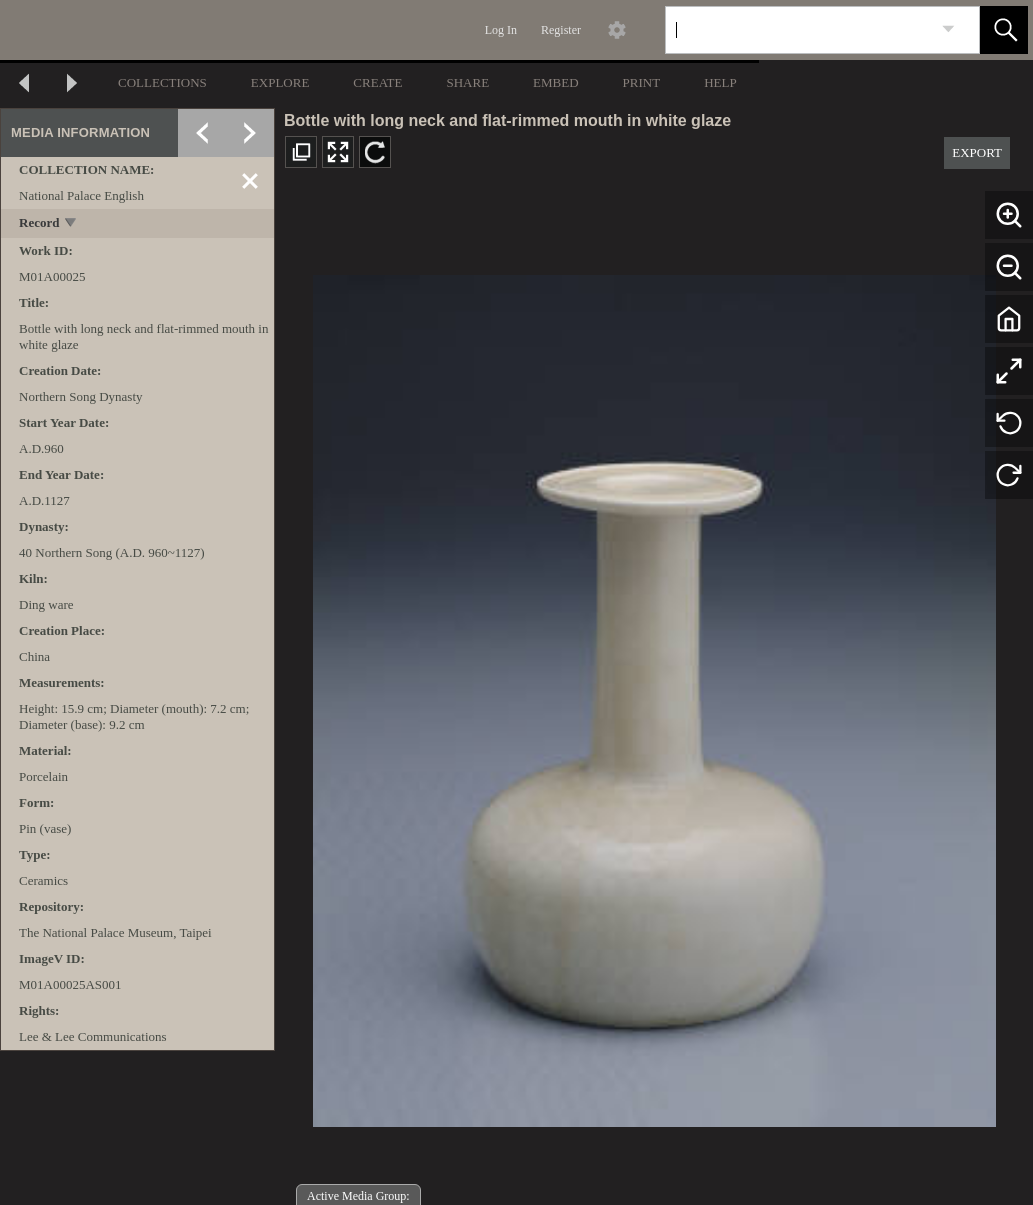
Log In (501, 30)
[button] (1004, 30)
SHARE (467, 82)
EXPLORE (280, 82)
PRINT (642, 82)
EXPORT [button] (977, 152)
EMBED (556, 82)
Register (561, 30)
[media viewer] (654, 695)
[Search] (799, 30)
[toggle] (71, 224)
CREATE (377, 82)
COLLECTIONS (162, 82)
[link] (948, 29)
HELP (720, 82)
